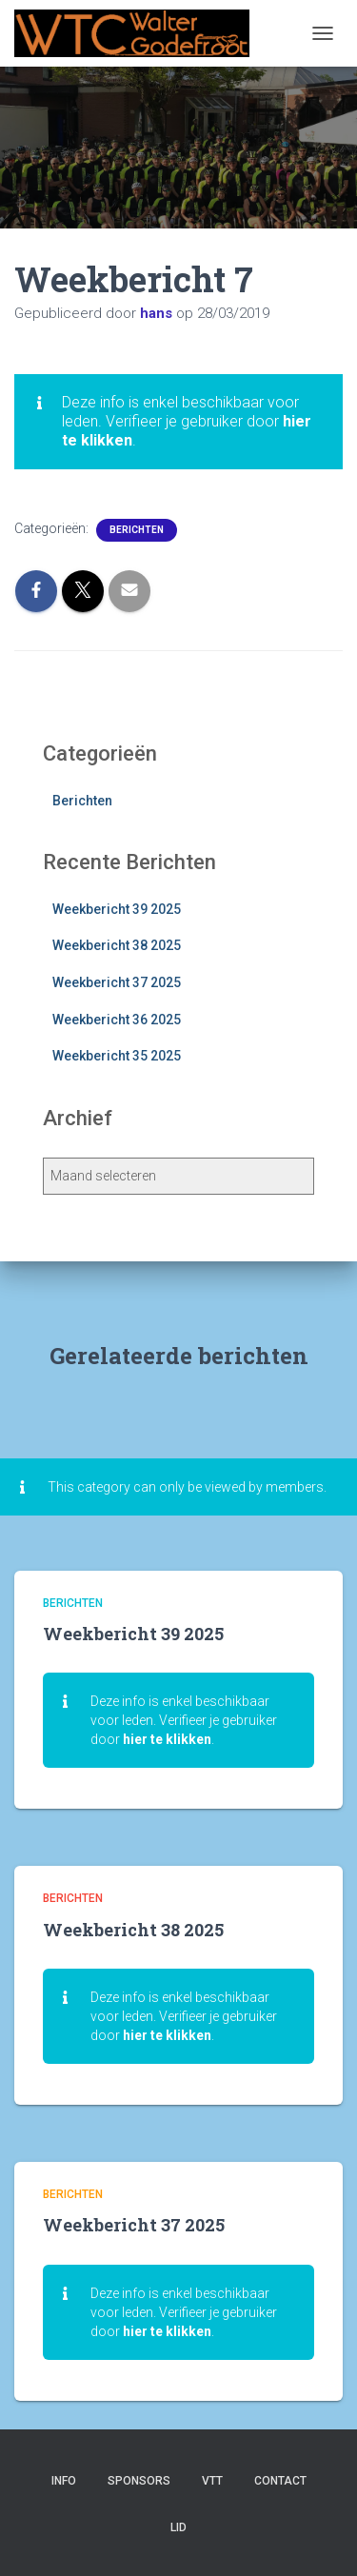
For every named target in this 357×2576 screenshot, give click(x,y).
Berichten (136, 530)
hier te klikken (167, 1739)
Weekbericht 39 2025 (116, 909)
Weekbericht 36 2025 (116, 1019)
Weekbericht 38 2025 (116, 945)
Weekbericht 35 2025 (116, 1055)
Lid (178, 2527)
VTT (212, 2480)
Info (63, 2480)
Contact (280, 2480)
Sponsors (139, 2480)
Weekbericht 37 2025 (116, 982)
